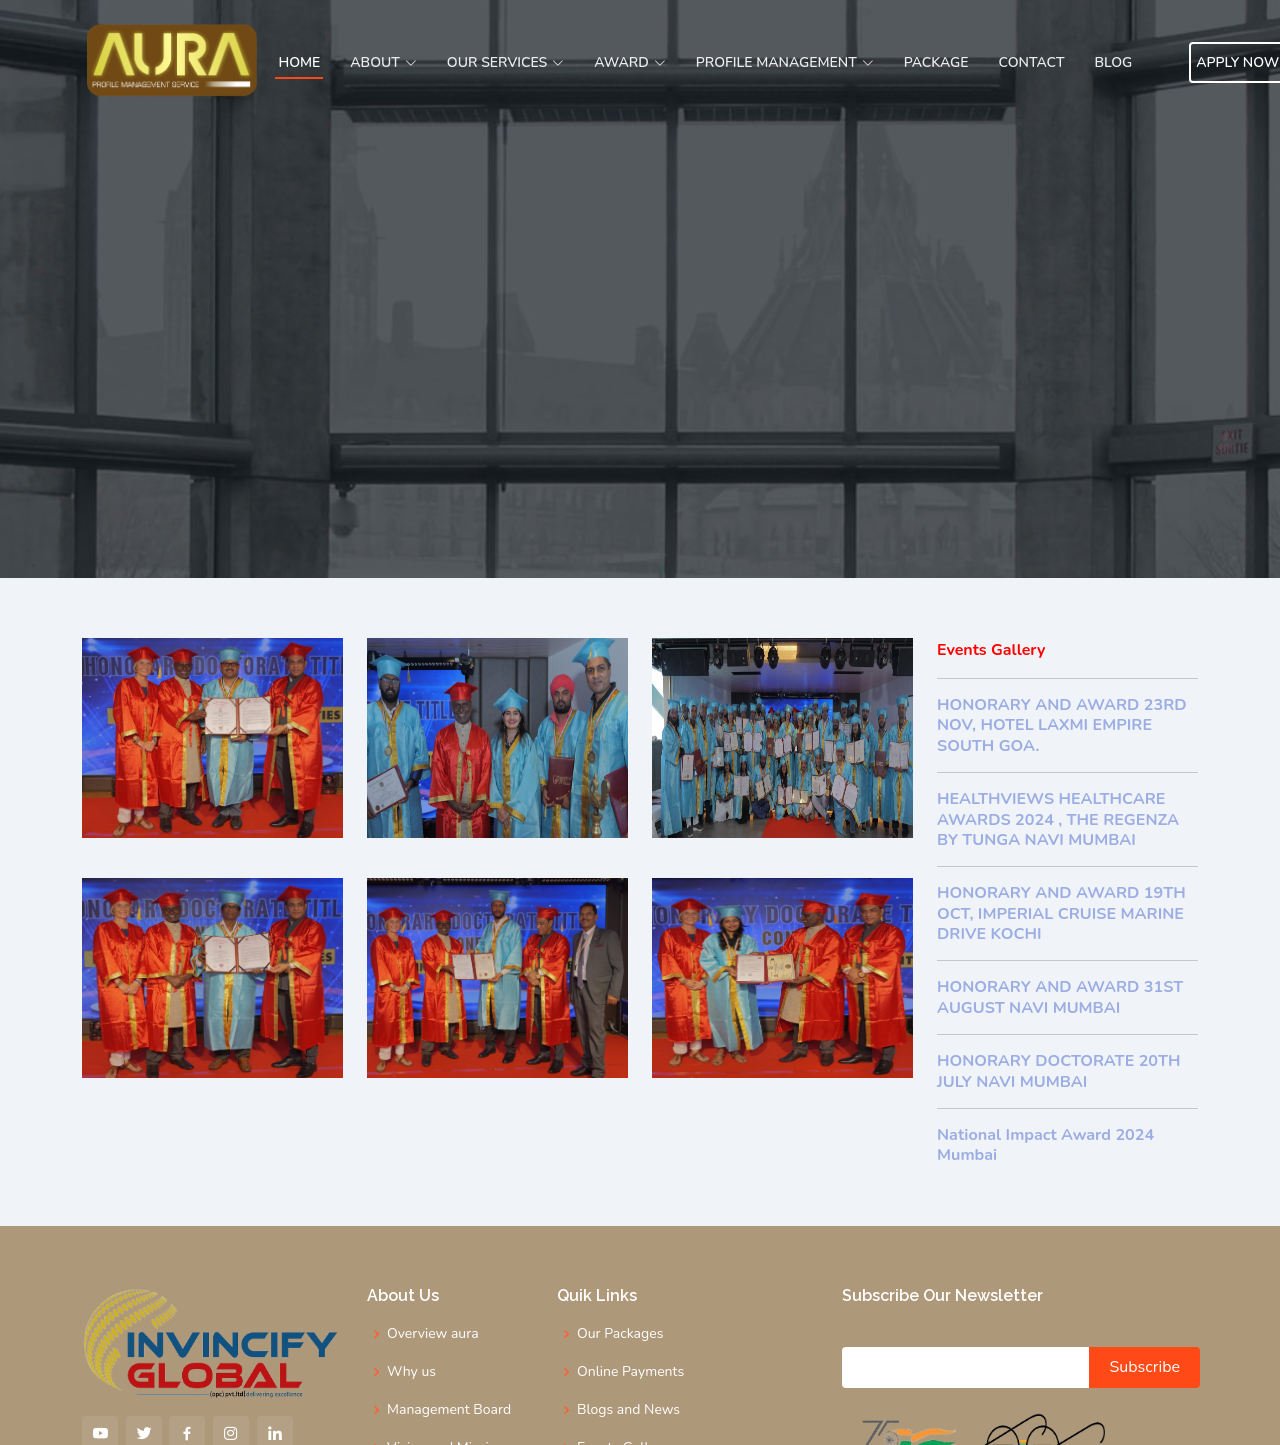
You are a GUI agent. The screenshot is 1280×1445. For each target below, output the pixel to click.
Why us (411, 1372)
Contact (1032, 62)
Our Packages (620, 1334)
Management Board (449, 1410)
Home (299, 62)
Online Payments (630, 1372)
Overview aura (433, 1334)
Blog (1113, 62)
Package (936, 62)
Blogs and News (628, 1410)
